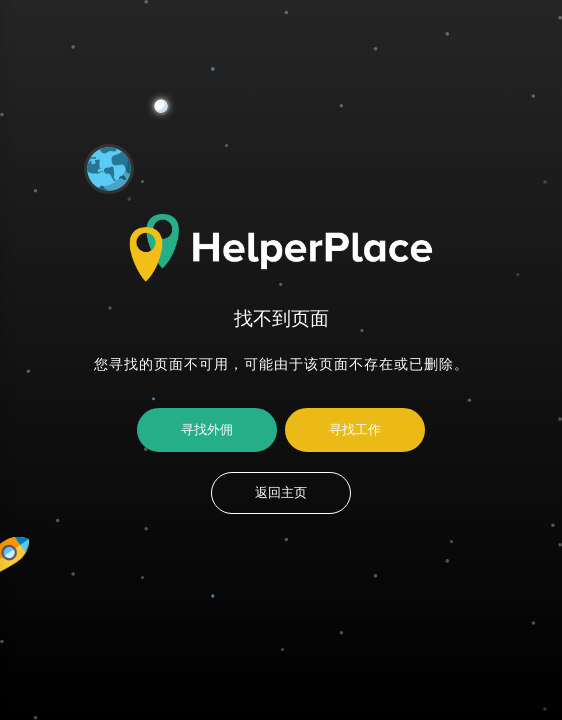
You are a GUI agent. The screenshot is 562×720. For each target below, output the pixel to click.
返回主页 (281, 493)
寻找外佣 (207, 430)
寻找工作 (355, 430)
